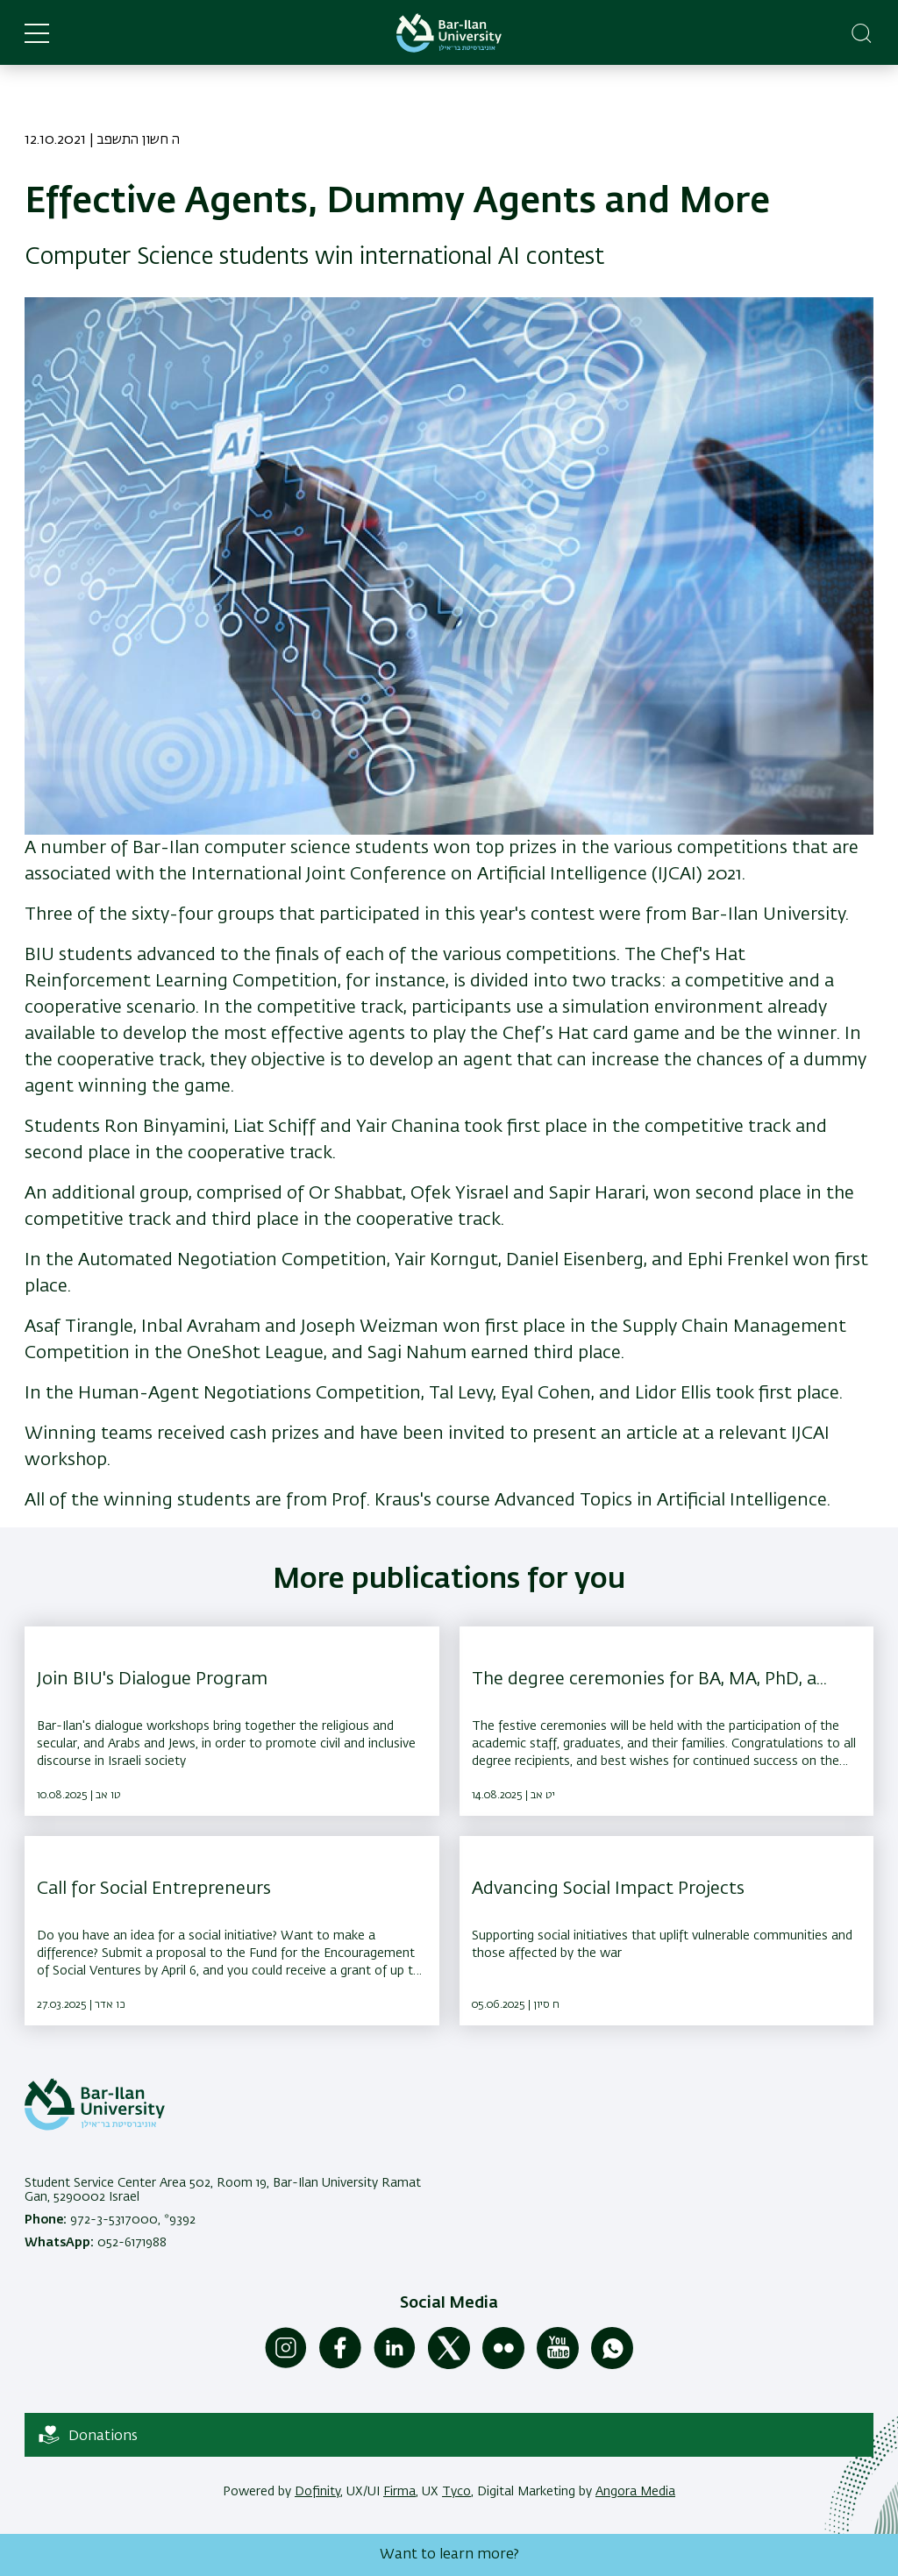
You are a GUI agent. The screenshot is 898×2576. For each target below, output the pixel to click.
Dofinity (317, 2492)
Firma (399, 2492)
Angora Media (635, 2492)
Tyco (456, 2492)
